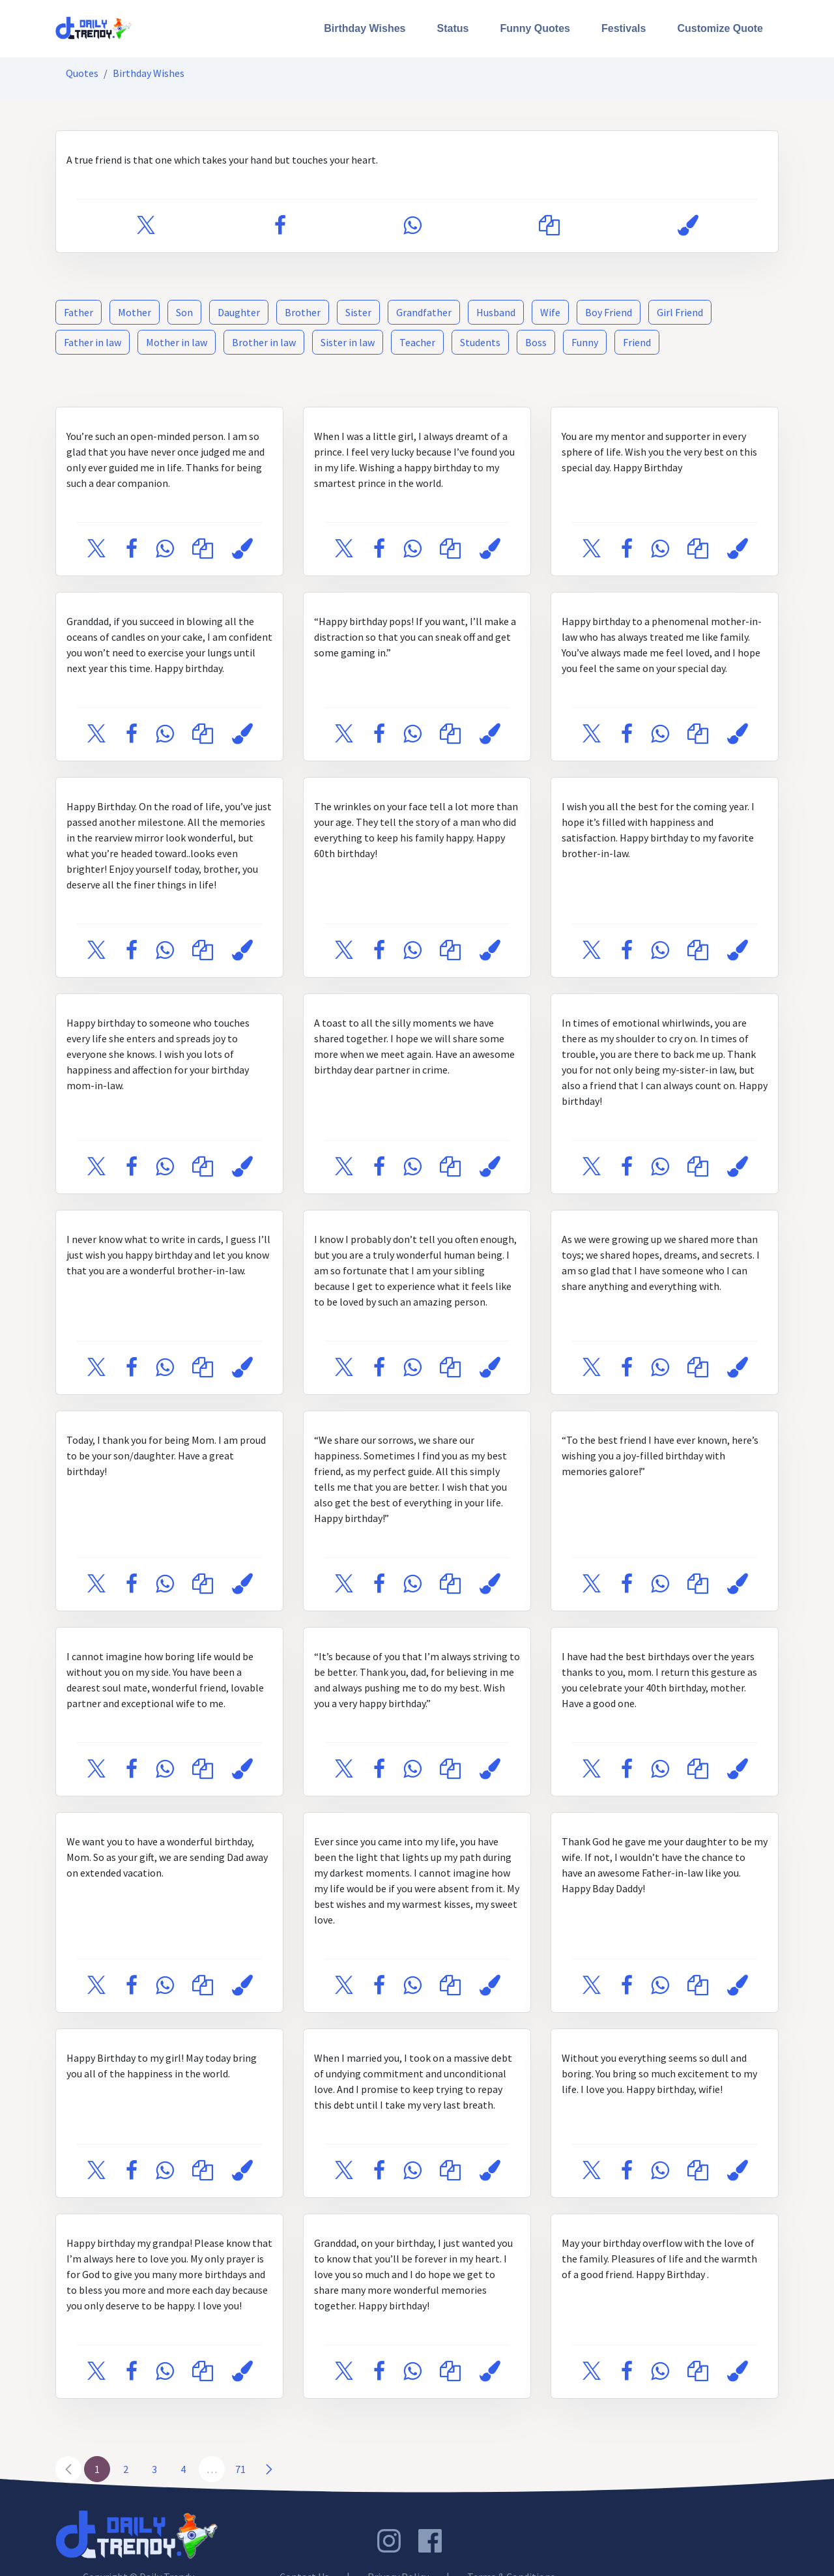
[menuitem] (364, 29)
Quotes (82, 73)
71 (240, 2469)
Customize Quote (720, 28)
